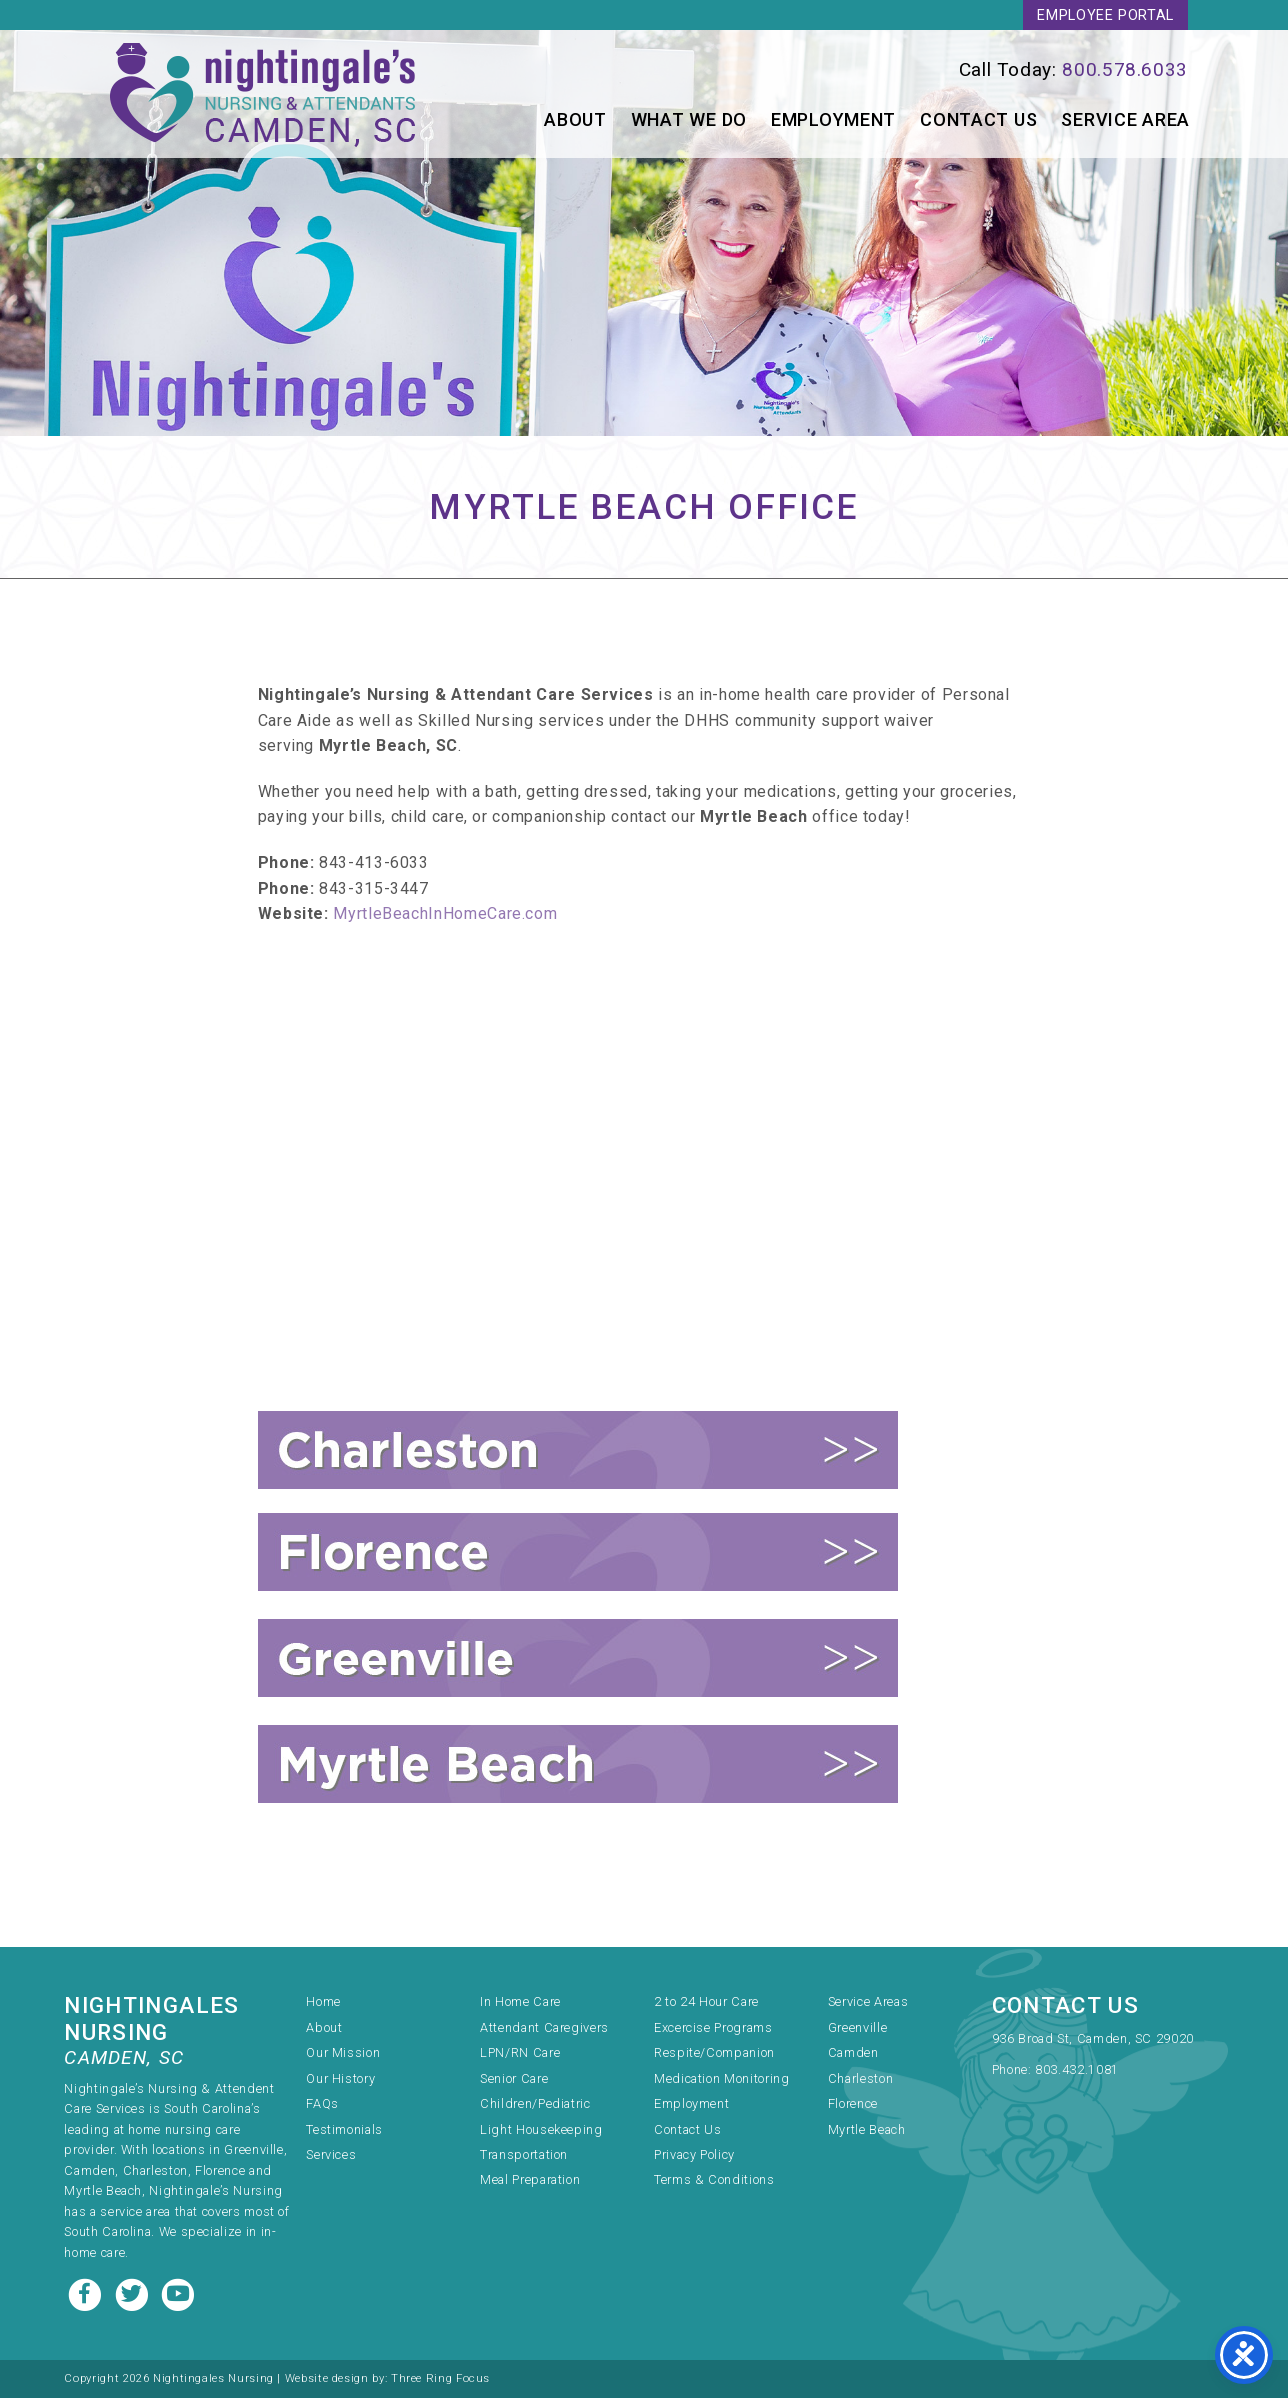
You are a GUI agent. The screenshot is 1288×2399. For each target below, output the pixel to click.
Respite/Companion (714, 2053)
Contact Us (978, 120)
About (575, 120)
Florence (853, 2104)
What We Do (689, 120)
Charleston (860, 2079)
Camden (853, 2053)
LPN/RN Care (520, 2053)
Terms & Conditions (714, 2180)
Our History (340, 2079)
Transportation (524, 2155)
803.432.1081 (1077, 2070)
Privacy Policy (694, 2155)
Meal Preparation (530, 2180)
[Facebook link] (87, 2293)
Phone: (1013, 2070)
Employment (833, 120)
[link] (930, 70)
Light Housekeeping (541, 2130)
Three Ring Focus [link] (440, 2379)
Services (331, 2155)
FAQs (322, 2104)
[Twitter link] (134, 2293)
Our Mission (343, 2053)
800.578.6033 (1125, 70)
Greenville (857, 2028)
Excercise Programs (713, 2028)
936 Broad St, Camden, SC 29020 (1093, 2039)
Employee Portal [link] (1105, 15)
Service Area (1125, 120)
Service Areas (868, 2002)
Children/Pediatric (535, 2104)
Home (323, 2002)
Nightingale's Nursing (266, 95)
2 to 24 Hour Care (706, 2002)
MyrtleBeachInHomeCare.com (445, 964)
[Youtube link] (178, 2293)
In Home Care (520, 2002)
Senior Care (514, 2079)
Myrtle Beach (867, 2130)
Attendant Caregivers (544, 2028)
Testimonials (344, 2130)
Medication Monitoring (721, 2079)
